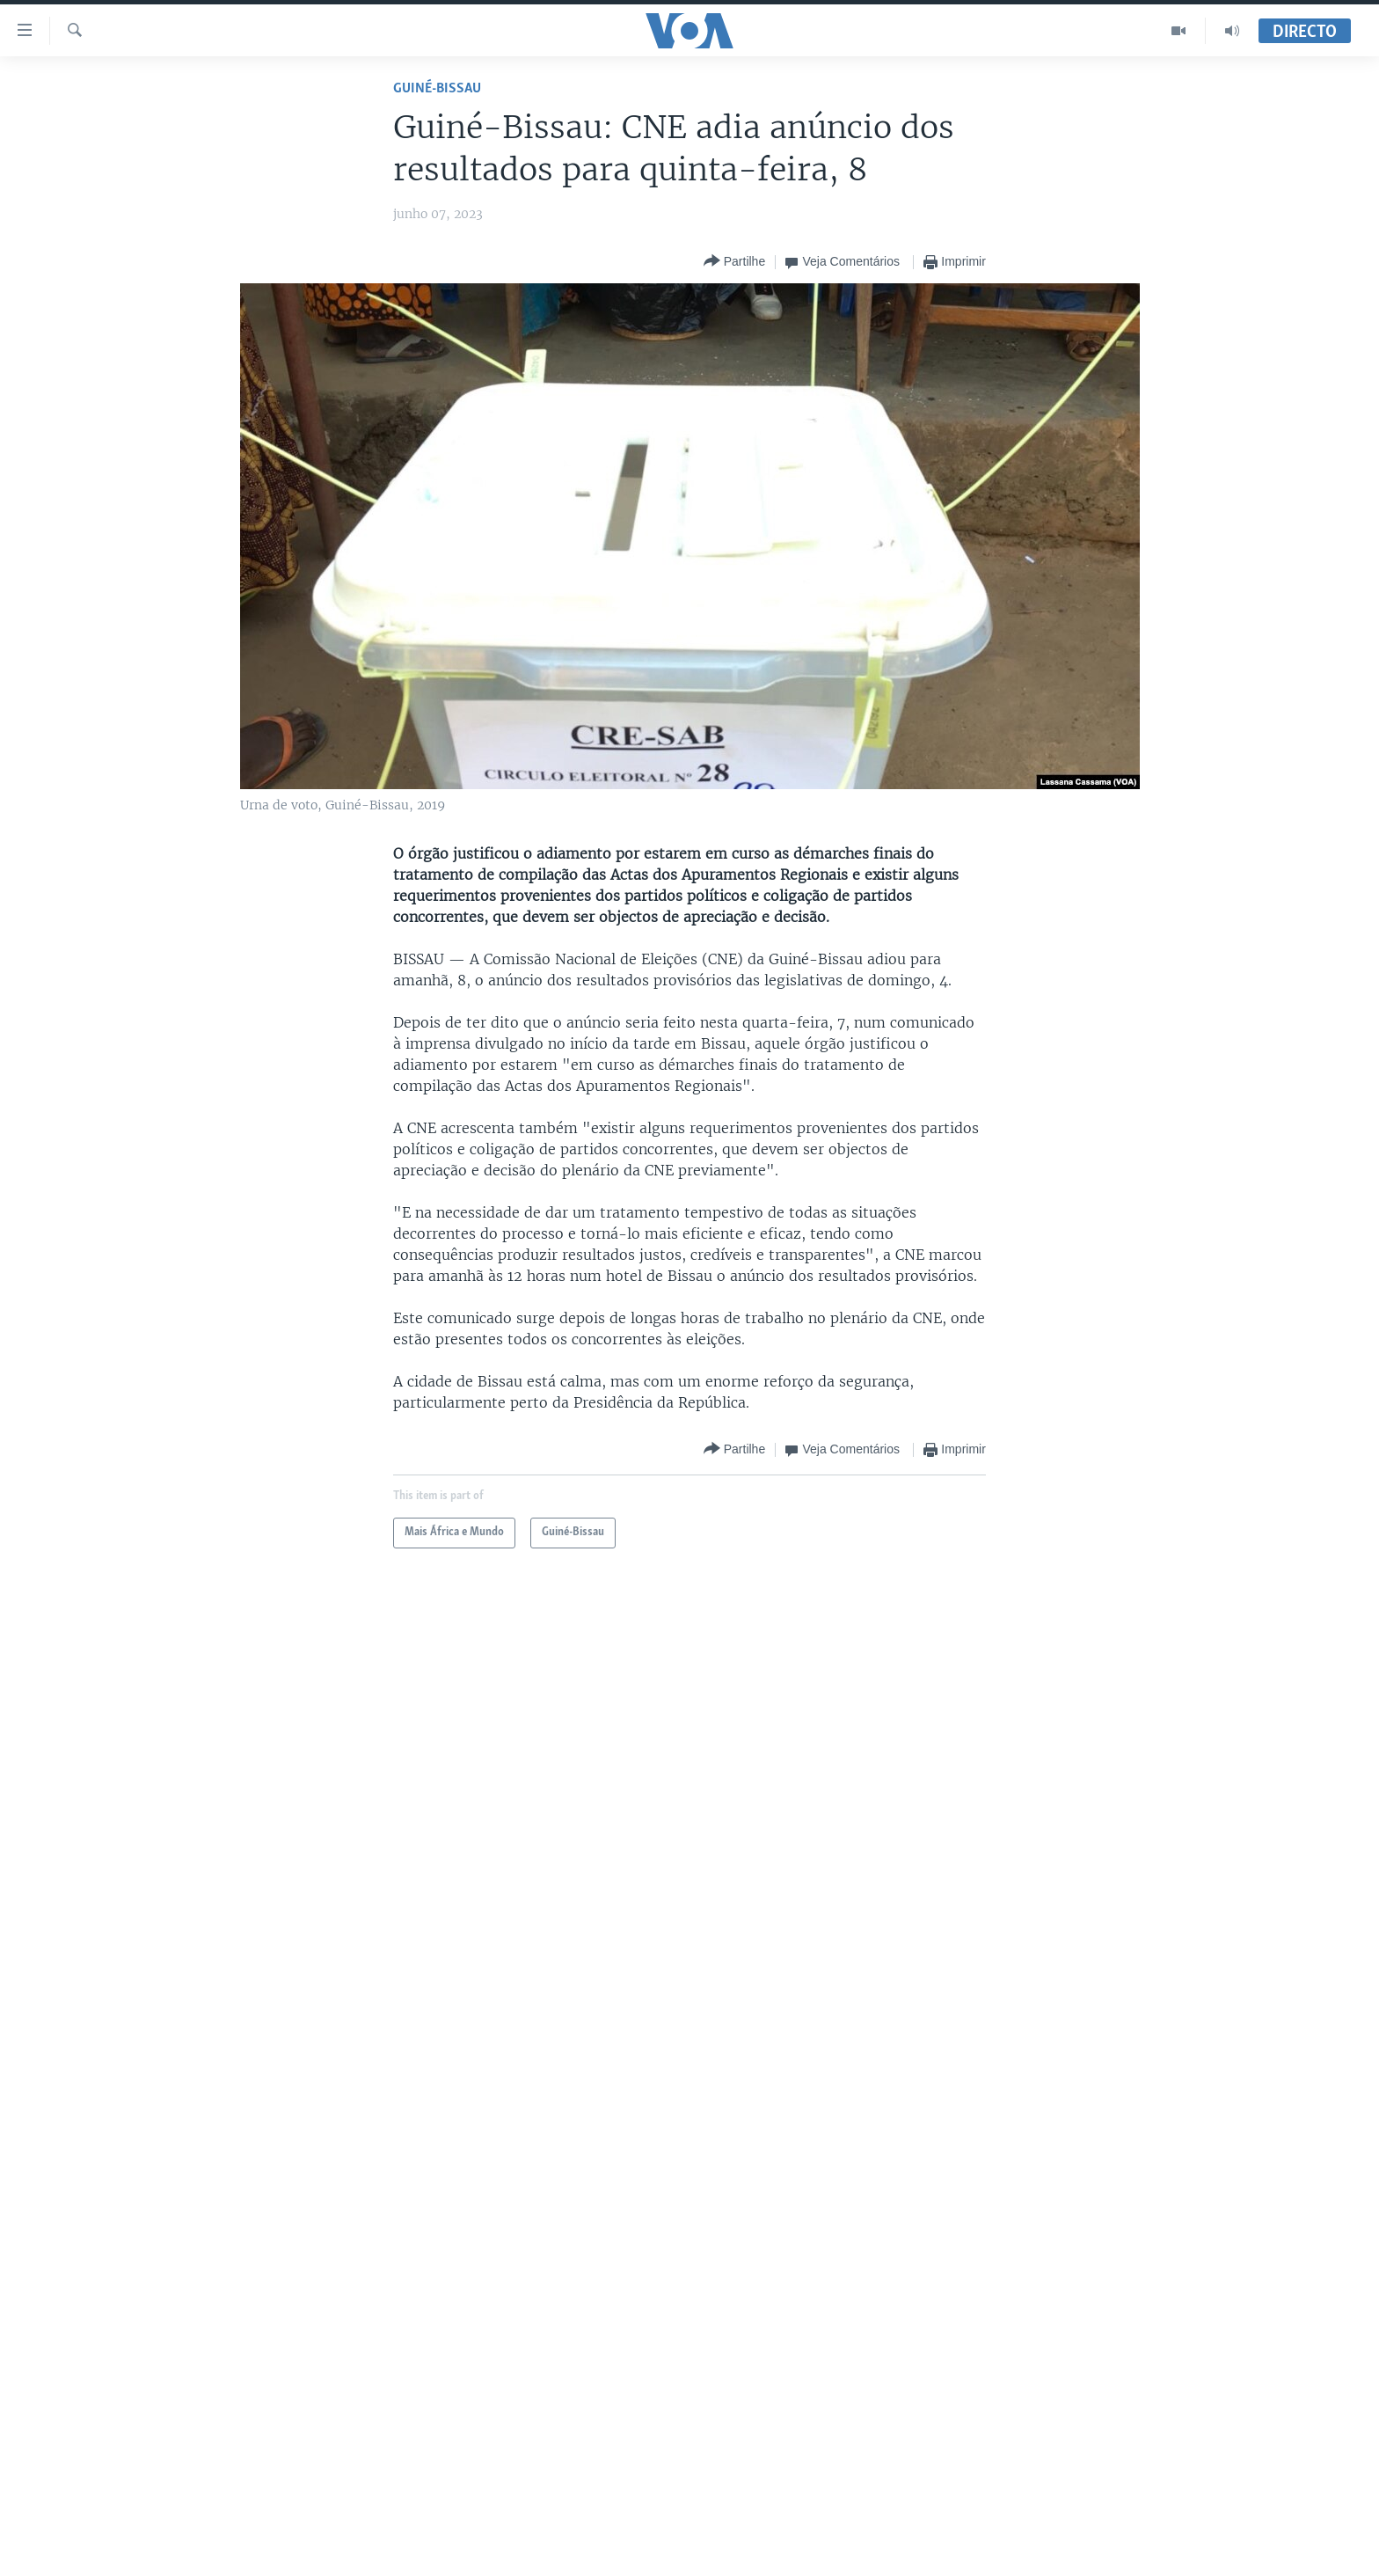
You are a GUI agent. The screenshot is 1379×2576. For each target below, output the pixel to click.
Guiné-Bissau (437, 88)
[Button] (734, 261)
